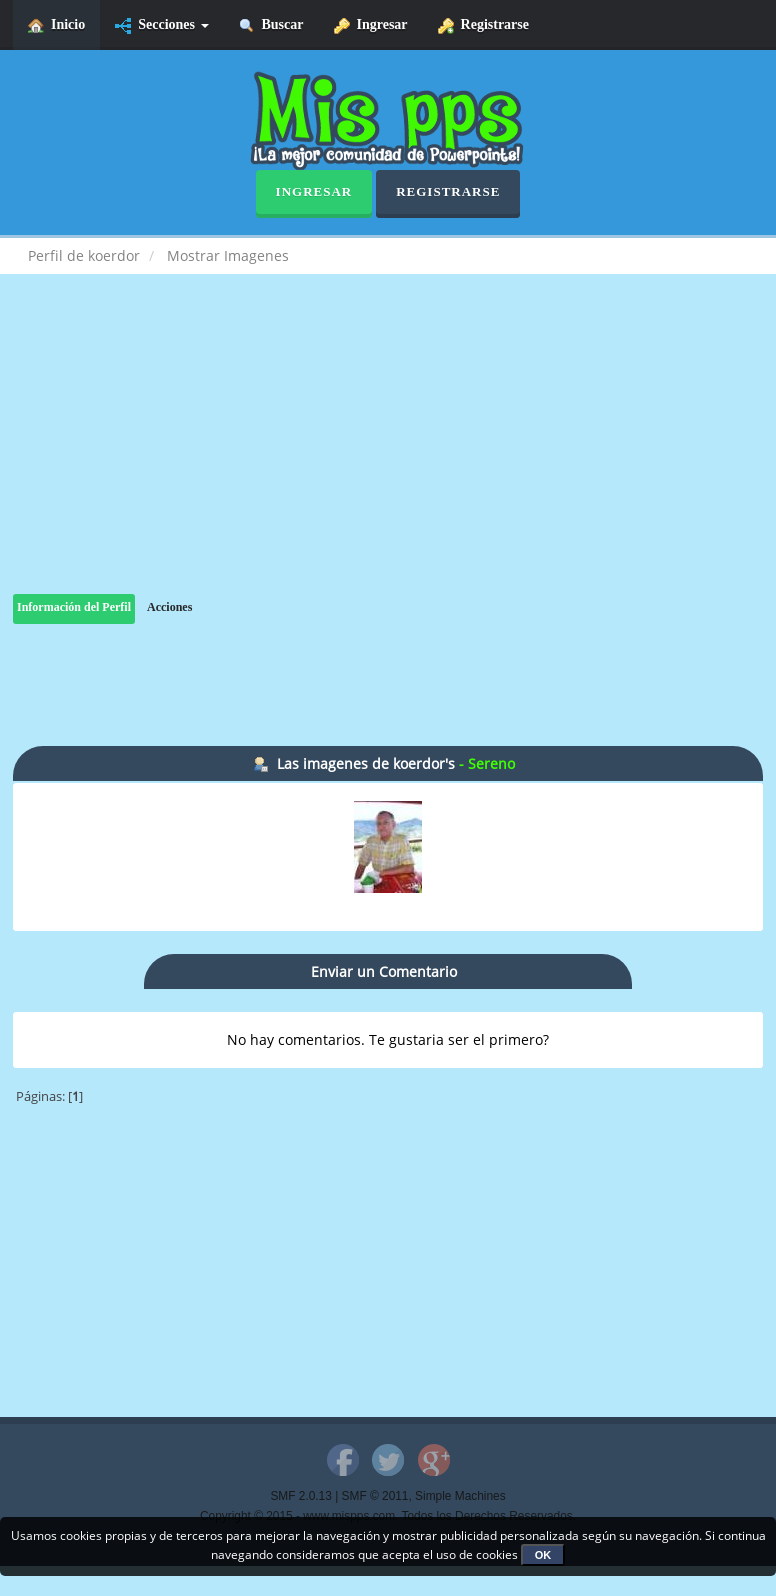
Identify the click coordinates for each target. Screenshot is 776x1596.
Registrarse (483, 25)
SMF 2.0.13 (300, 1496)
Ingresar (371, 25)
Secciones (161, 25)
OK (543, 1555)
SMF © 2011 (375, 1496)
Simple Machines (460, 1496)
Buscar (271, 25)
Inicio (56, 25)
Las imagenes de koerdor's (366, 763)
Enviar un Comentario (384, 971)
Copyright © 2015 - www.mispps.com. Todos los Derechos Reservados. (388, 1516)
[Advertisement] (388, 454)
